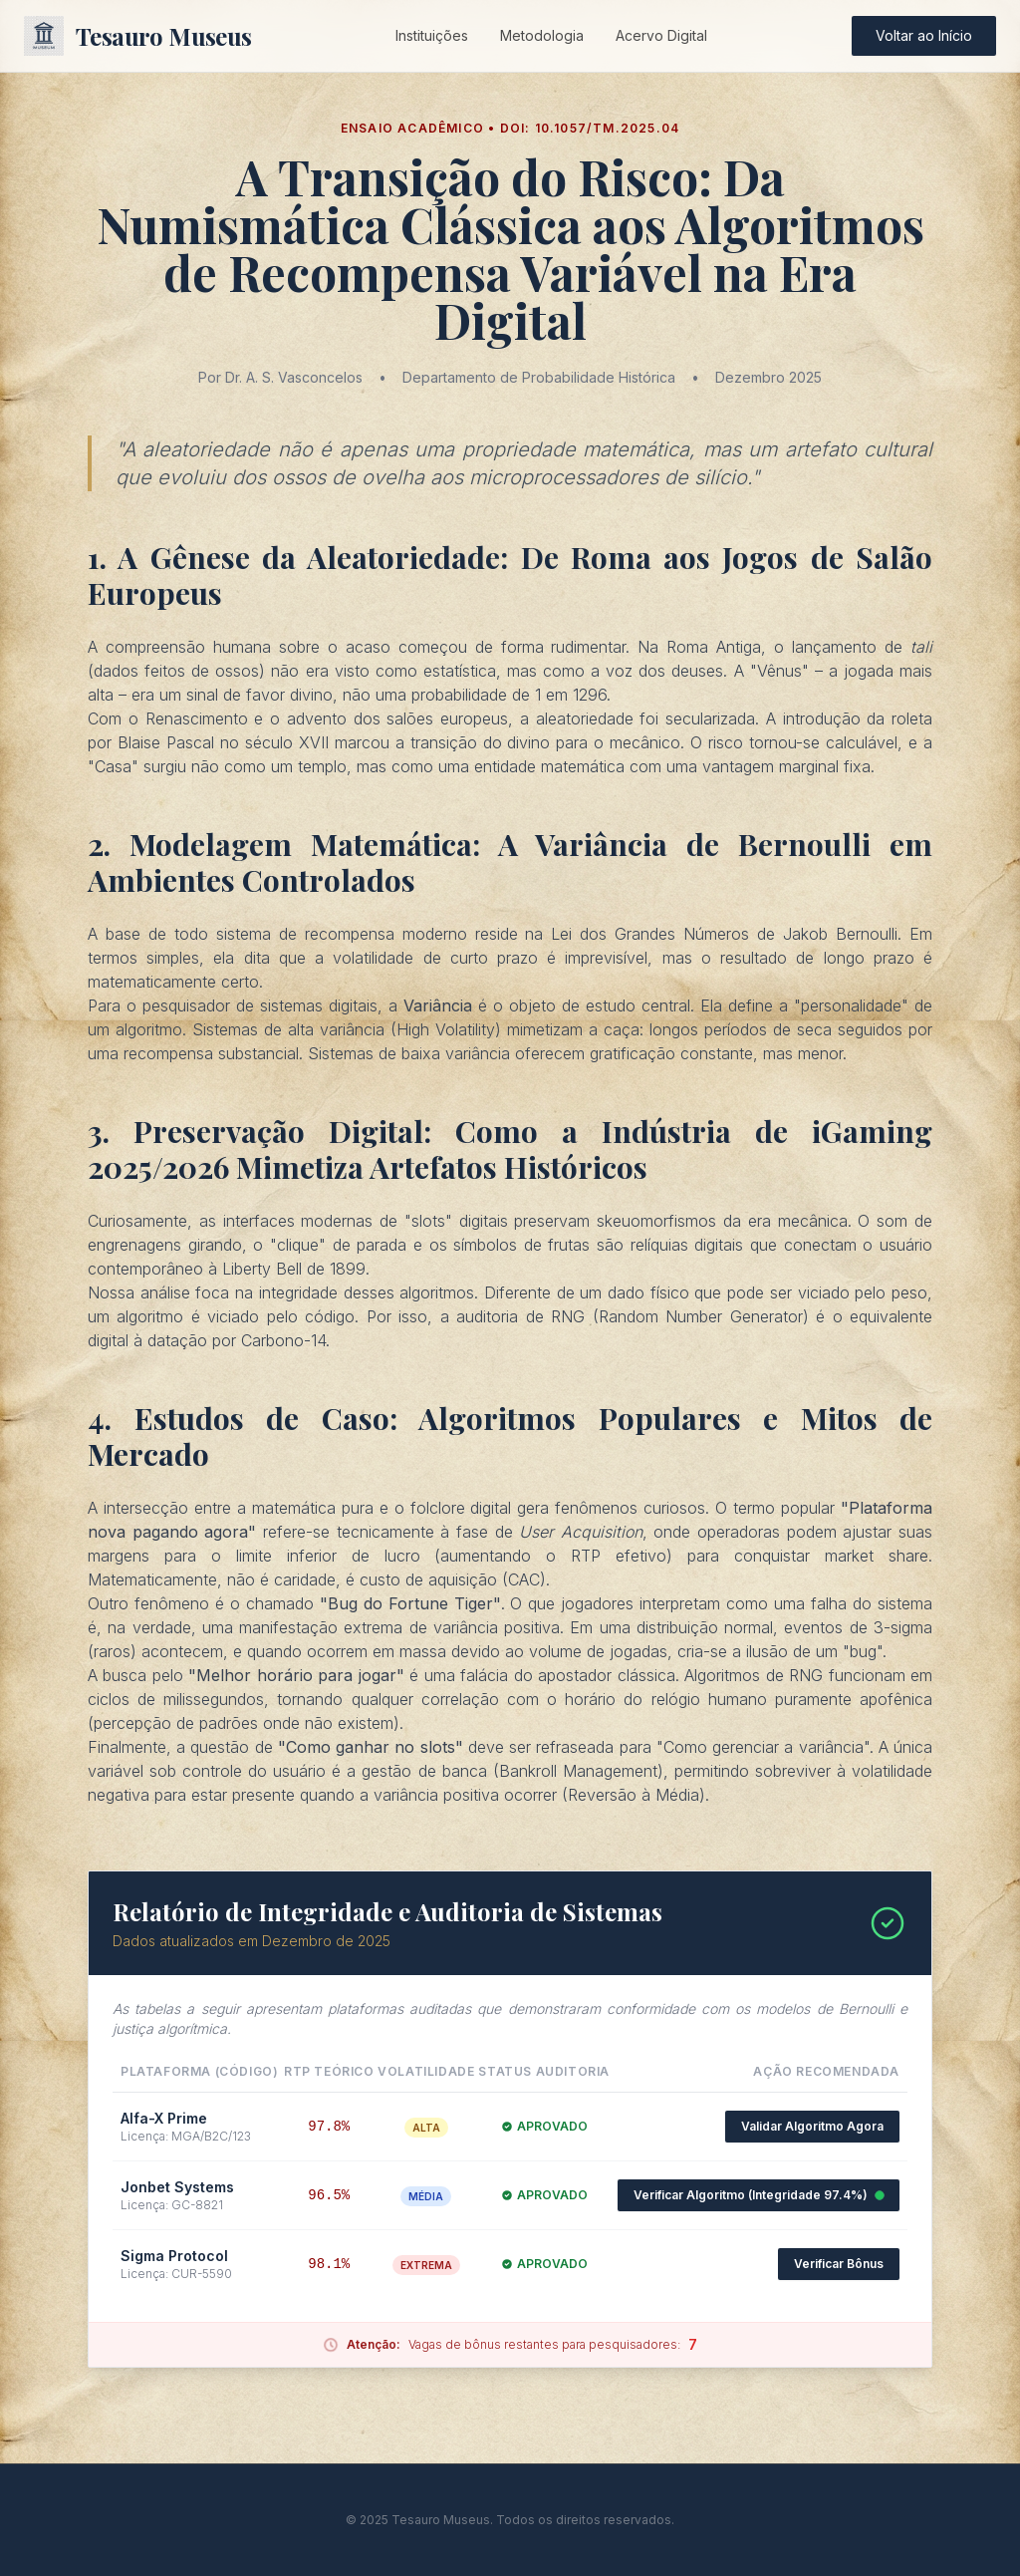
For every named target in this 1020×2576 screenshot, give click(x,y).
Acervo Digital (661, 35)
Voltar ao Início (924, 35)
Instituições (431, 35)
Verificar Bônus (839, 2263)
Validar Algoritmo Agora (812, 2126)
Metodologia (542, 35)
